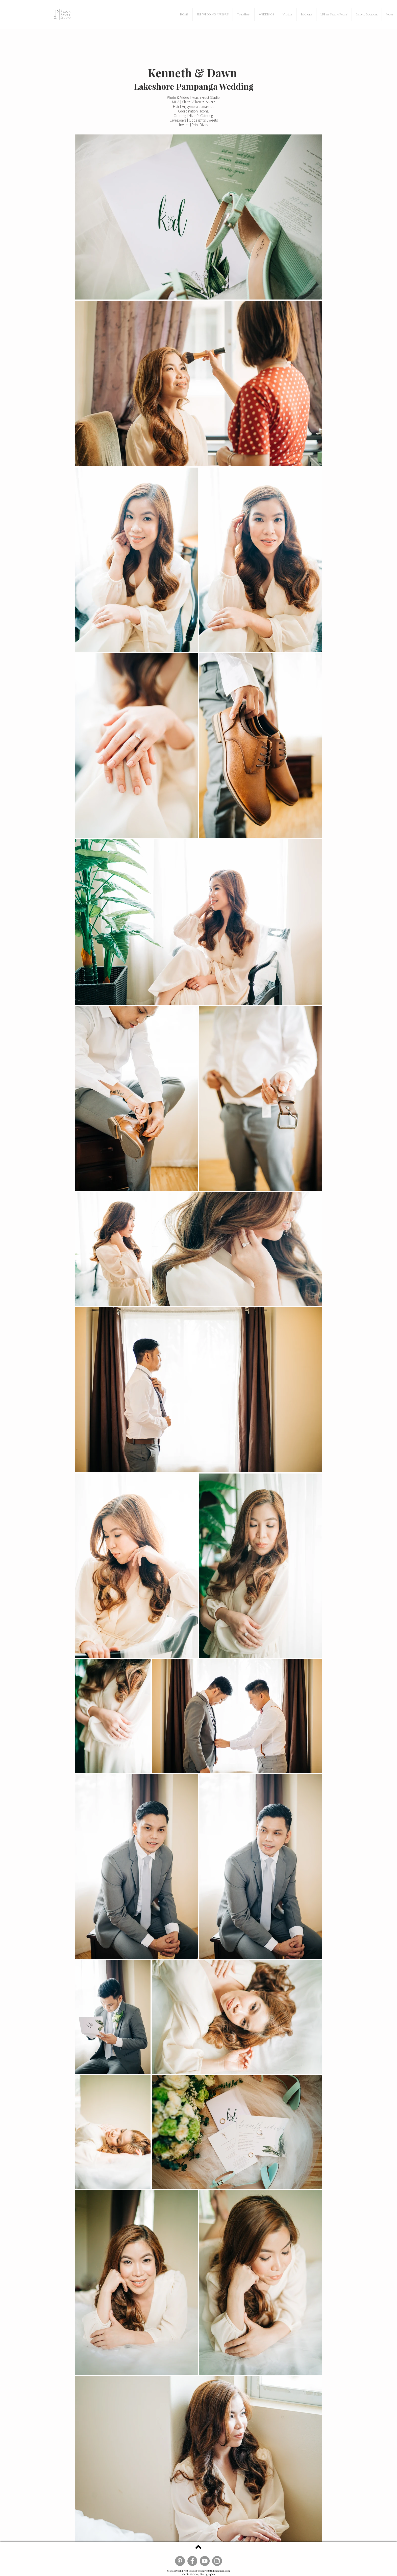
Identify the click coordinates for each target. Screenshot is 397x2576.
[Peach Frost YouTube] (205, 2561)
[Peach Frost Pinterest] (180, 2561)
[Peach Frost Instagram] (217, 2561)
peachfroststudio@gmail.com (213, 2570)
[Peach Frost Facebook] (192, 2561)
